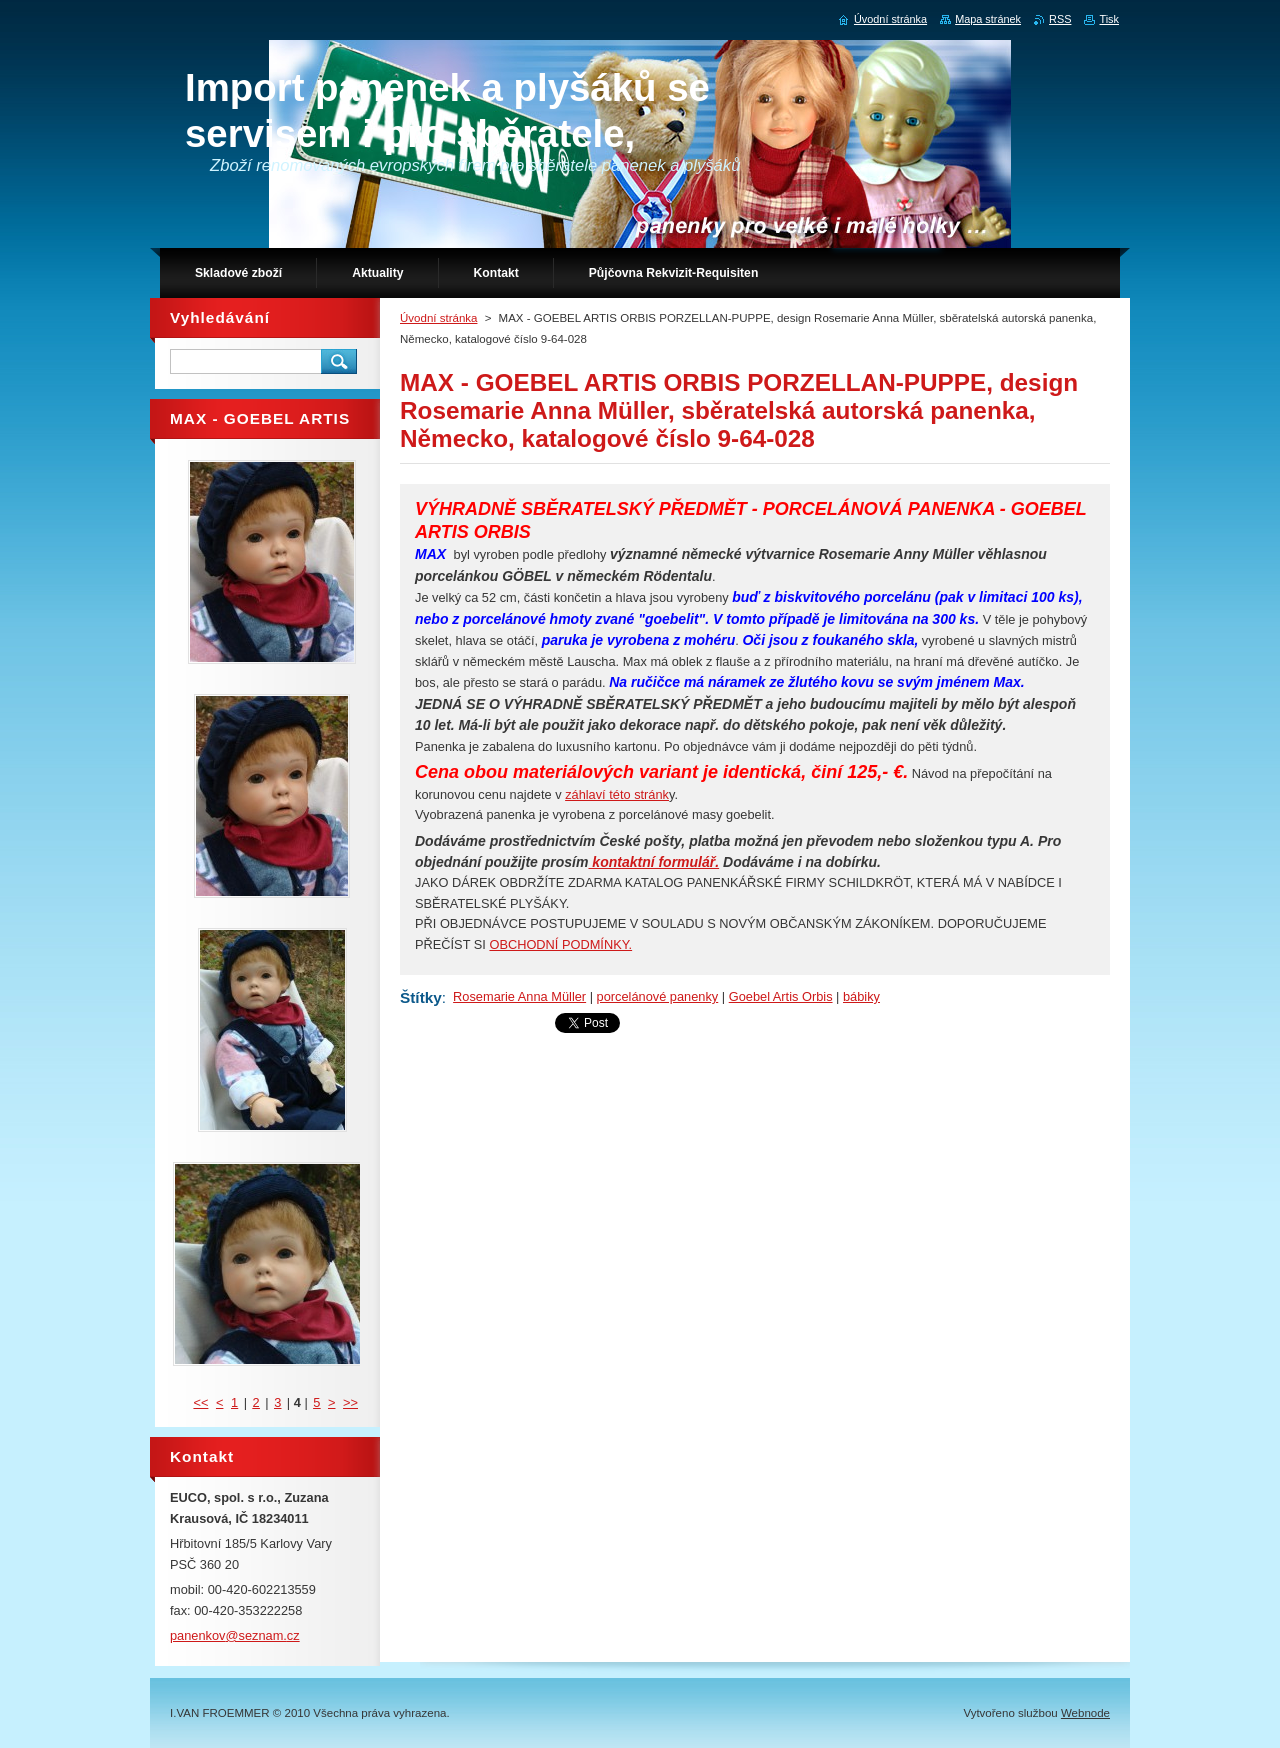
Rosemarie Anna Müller (519, 996)
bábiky (861, 996)
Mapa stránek (988, 19)
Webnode (1085, 1713)
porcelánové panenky (658, 996)
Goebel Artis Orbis (781, 996)
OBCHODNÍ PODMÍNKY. (560, 944)
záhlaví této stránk (617, 794)
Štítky (421, 997)
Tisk (1109, 19)
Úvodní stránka (438, 318)
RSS (1060, 19)
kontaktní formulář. (653, 862)
